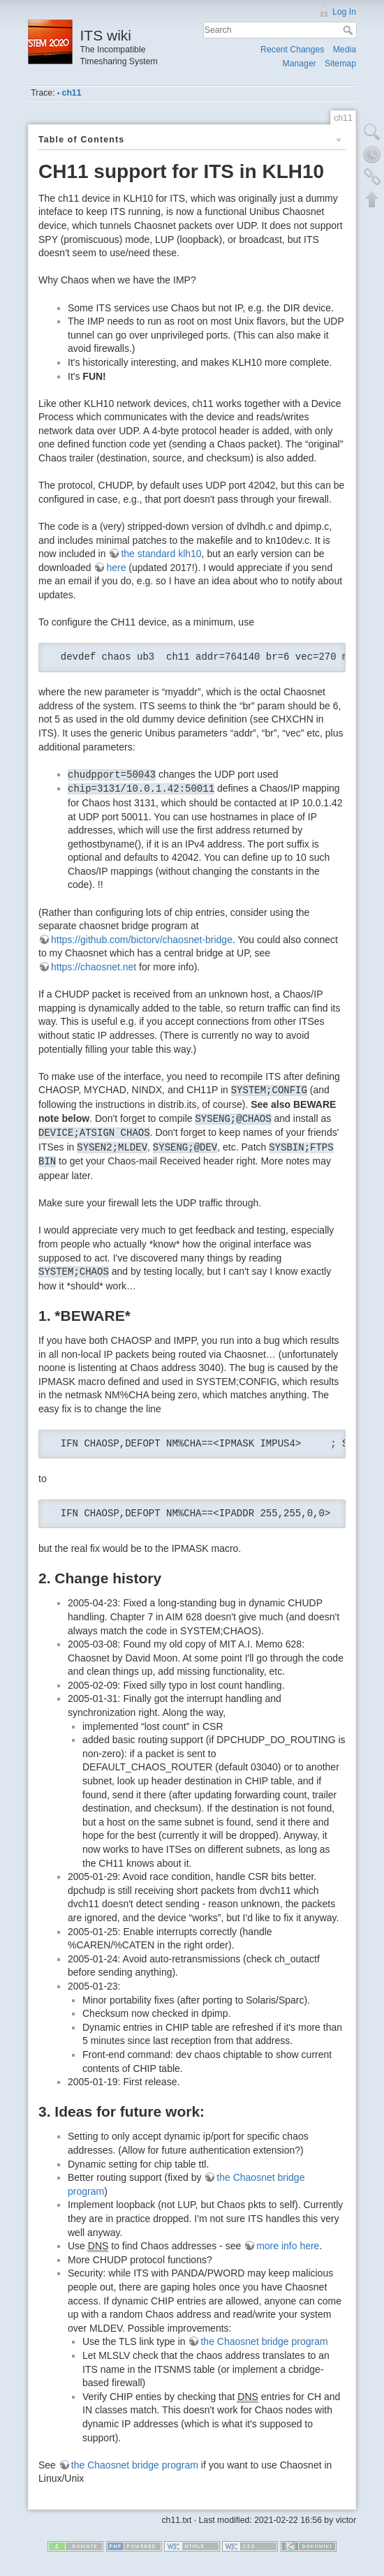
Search (349, 30)
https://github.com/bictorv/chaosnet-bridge (141, 939)
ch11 (72, 93)
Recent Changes (292, 49)
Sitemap (340, 63)
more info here (287, 2245)
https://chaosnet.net (93, 966)
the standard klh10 (161, 553)
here (116, 567)
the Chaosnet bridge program (263, 2341)
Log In (344, 12)
